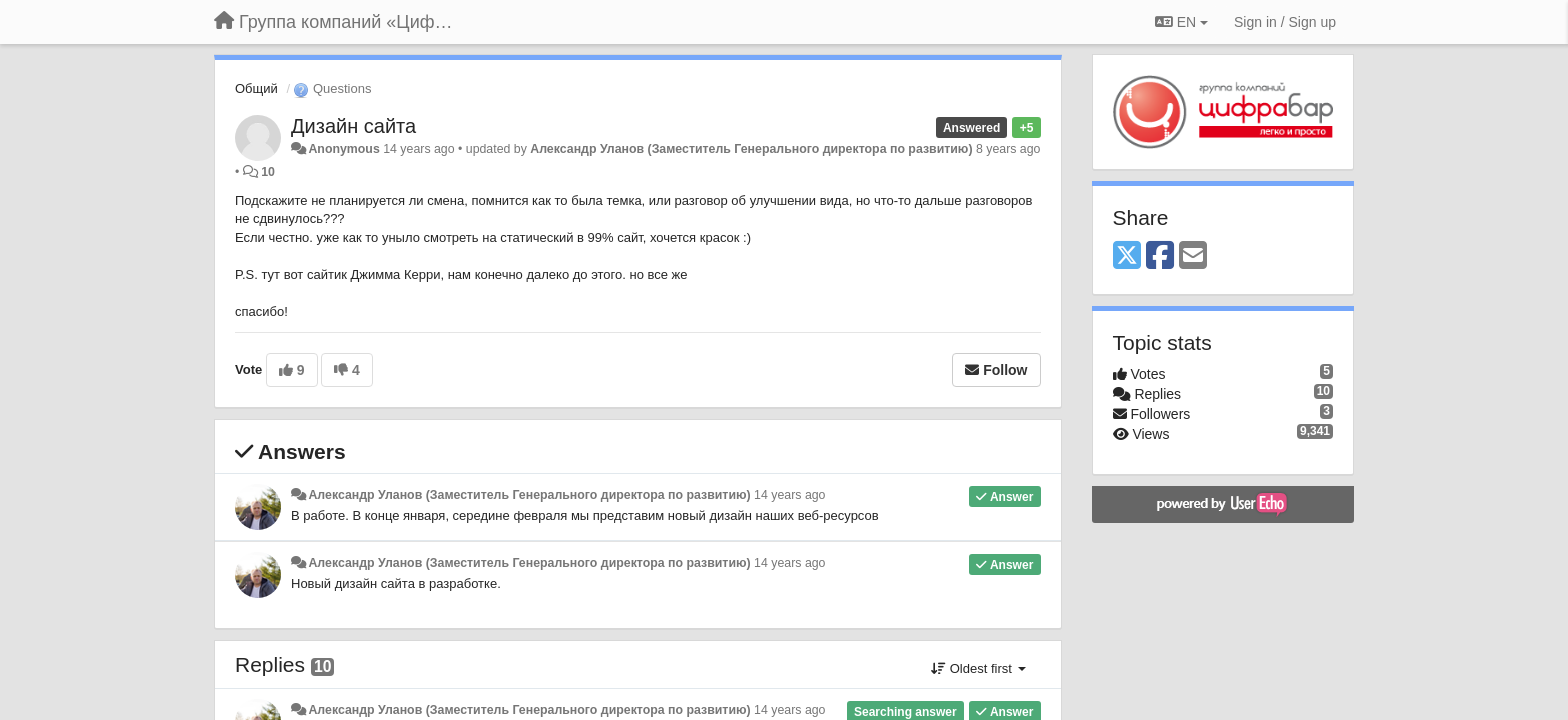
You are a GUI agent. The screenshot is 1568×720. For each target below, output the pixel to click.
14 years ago (789, 495)
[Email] (1193, 256)
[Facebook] (1160, 256)
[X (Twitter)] (1127, 256)
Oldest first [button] (978, 668)
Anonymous (343, 149)
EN (1181, 22)
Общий (256, 88)
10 (268, 172)
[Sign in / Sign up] (1285, 22)
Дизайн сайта (353, 126)
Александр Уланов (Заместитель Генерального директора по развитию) (751, 149)
